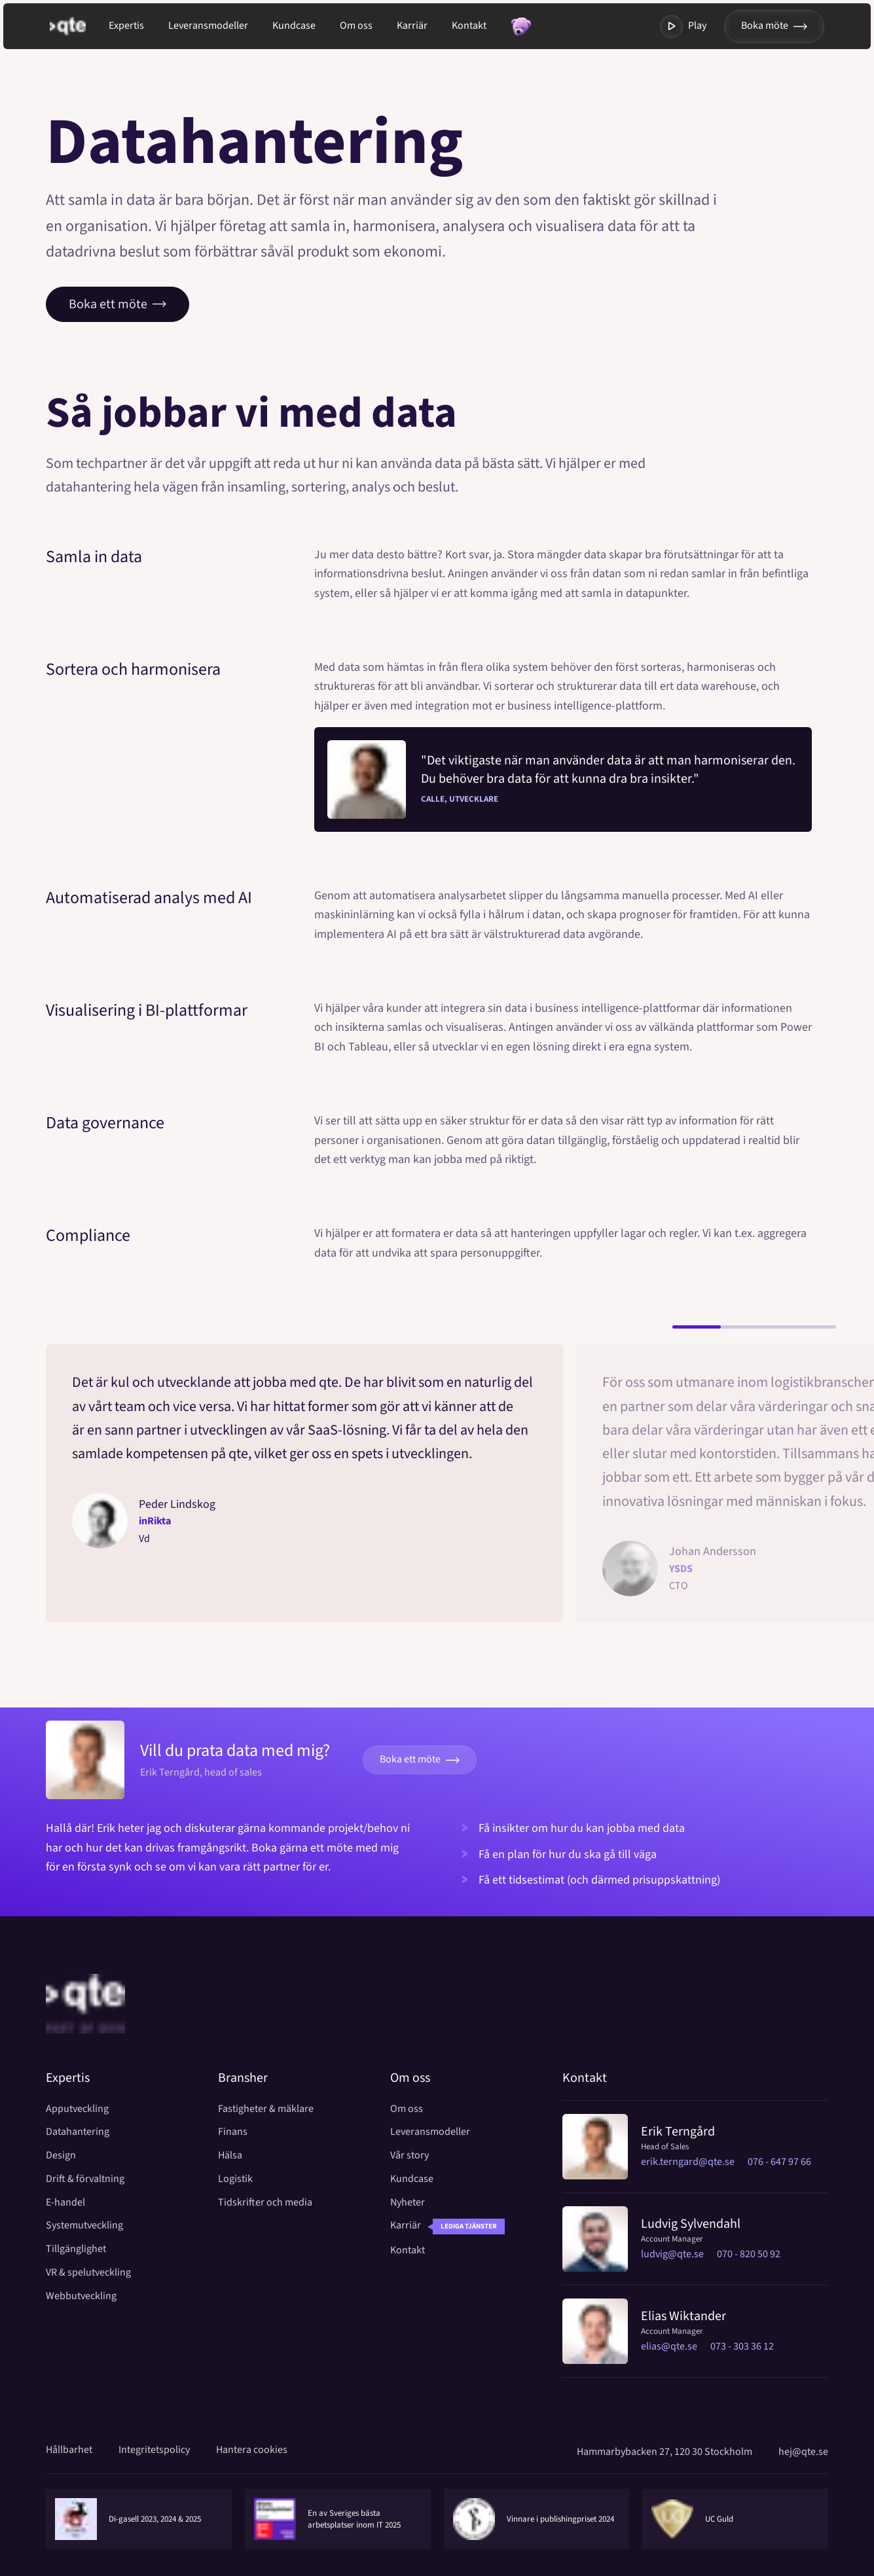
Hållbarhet (69, 2450)
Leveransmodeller (208, 25)
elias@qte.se (669, 2346)
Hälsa (230, 2155)
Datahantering (77, 2132)
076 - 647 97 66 (779, 2162)
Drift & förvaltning (85, 2179)
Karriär (412, 25)
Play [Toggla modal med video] (683, 26)
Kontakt (469, 25)
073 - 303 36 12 (742, 2346)
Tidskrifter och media (265, 2202)
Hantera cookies (251, 2450)
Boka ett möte (117, 304)
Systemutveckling (84, 2225)
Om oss (356, 25)
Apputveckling (77, 2109)
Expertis (126, 25)
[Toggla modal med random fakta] (521, 26)
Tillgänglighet (76, 2249)
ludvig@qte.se (672, 2254)
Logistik (235, 2179)
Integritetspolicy (154, 2450)
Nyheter (407, 2202)
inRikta (155, 1521)
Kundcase (294, 25)
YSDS (681, 1569)
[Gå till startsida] (79, 26)
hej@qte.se (803, 2451)
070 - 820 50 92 (748, 2254)
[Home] (85, 2021)
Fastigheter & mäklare (266, 2109)
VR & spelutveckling (88, 2273)
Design (61, 2155)
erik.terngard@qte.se (688, 2162)
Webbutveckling (81, 2296)
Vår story (409, 2155)
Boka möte (774, 25)
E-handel (65, 2202)
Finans (232, 2132)
